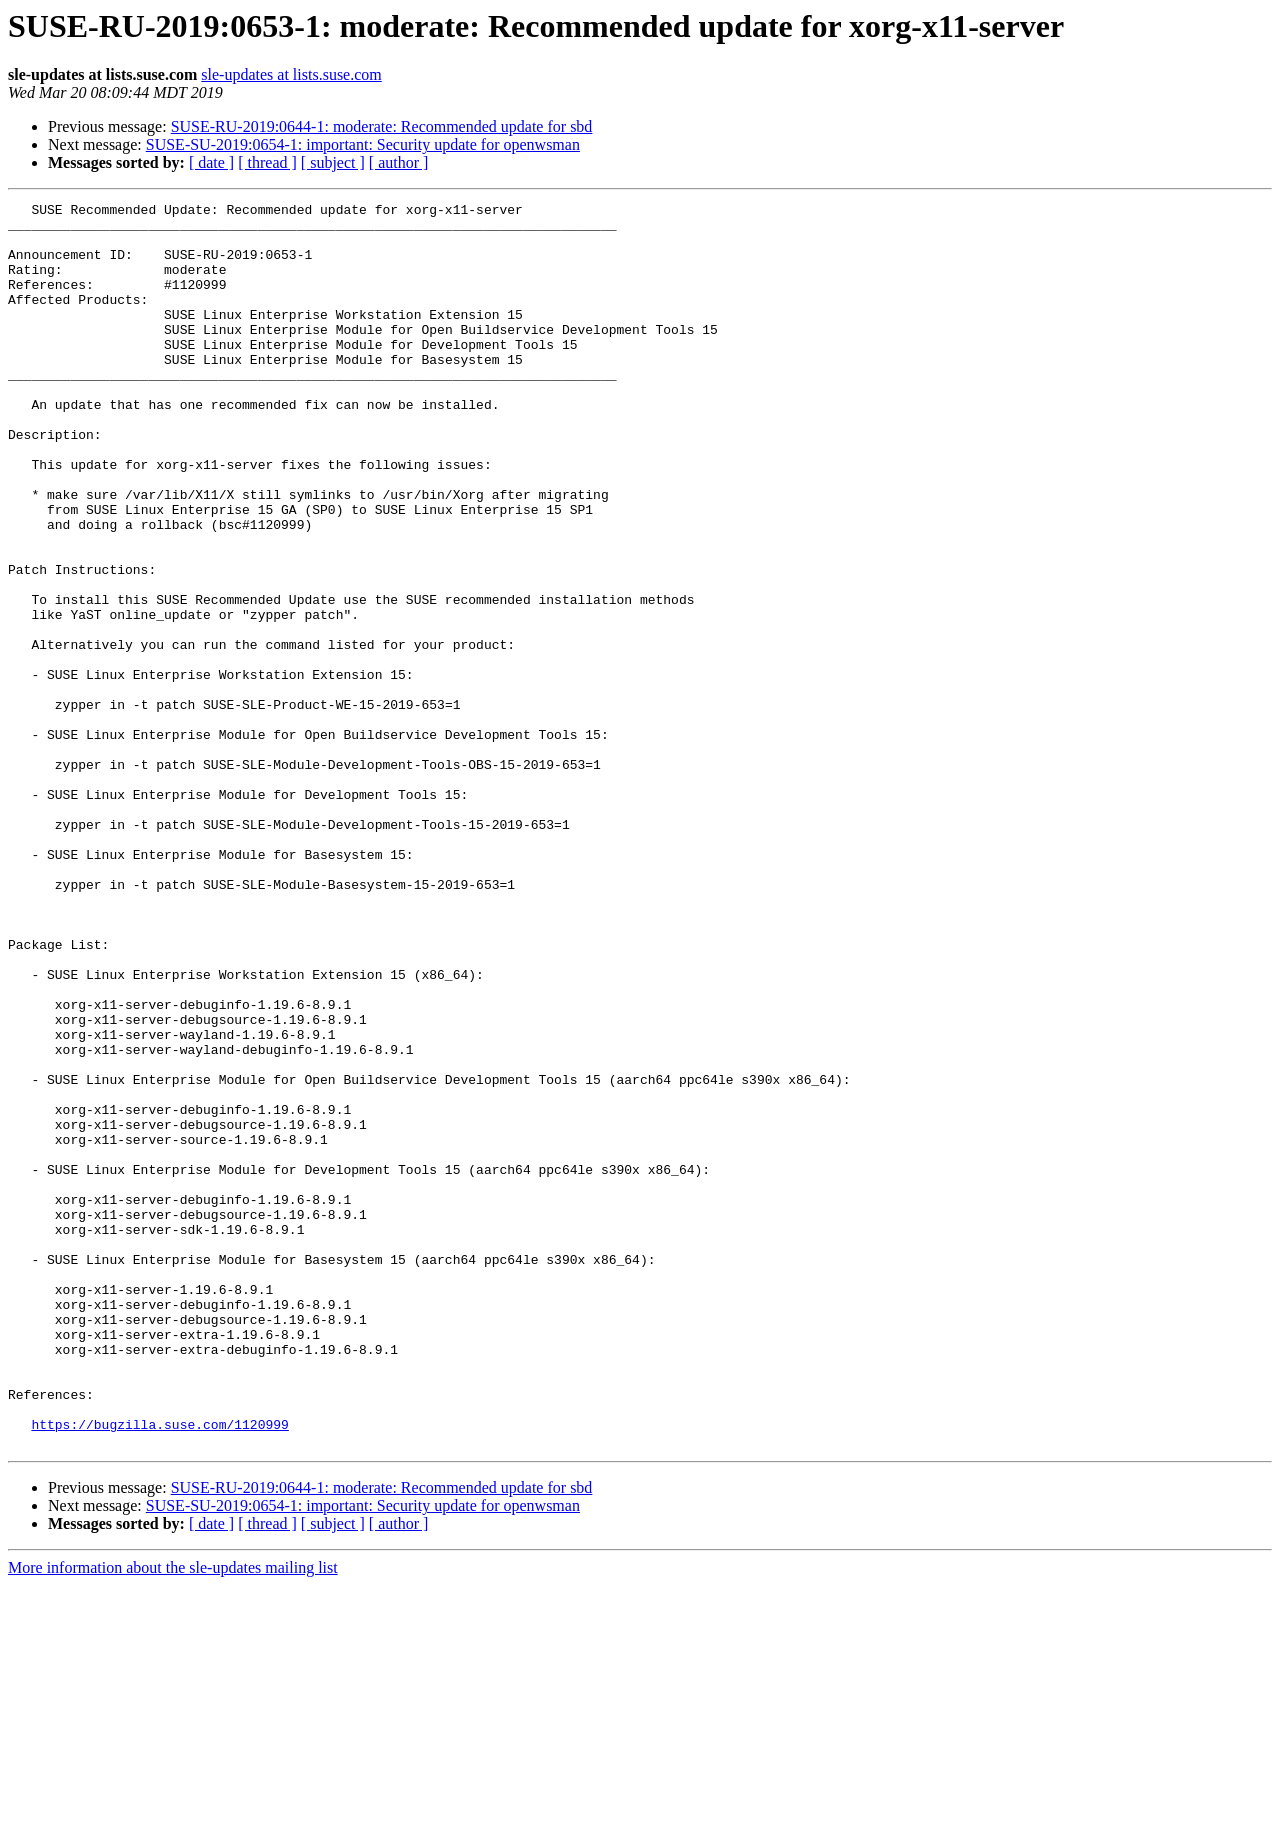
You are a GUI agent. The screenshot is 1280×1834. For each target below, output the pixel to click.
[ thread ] (267, 162)
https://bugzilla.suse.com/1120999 (159, 1670)
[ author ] (399, 162)
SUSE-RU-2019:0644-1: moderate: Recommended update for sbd (382, 126)
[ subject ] (333, 162)
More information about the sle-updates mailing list (173, 1816)
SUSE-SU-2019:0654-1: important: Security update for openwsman (363, 144)
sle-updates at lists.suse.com (291, 74)
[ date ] (211, 162)
